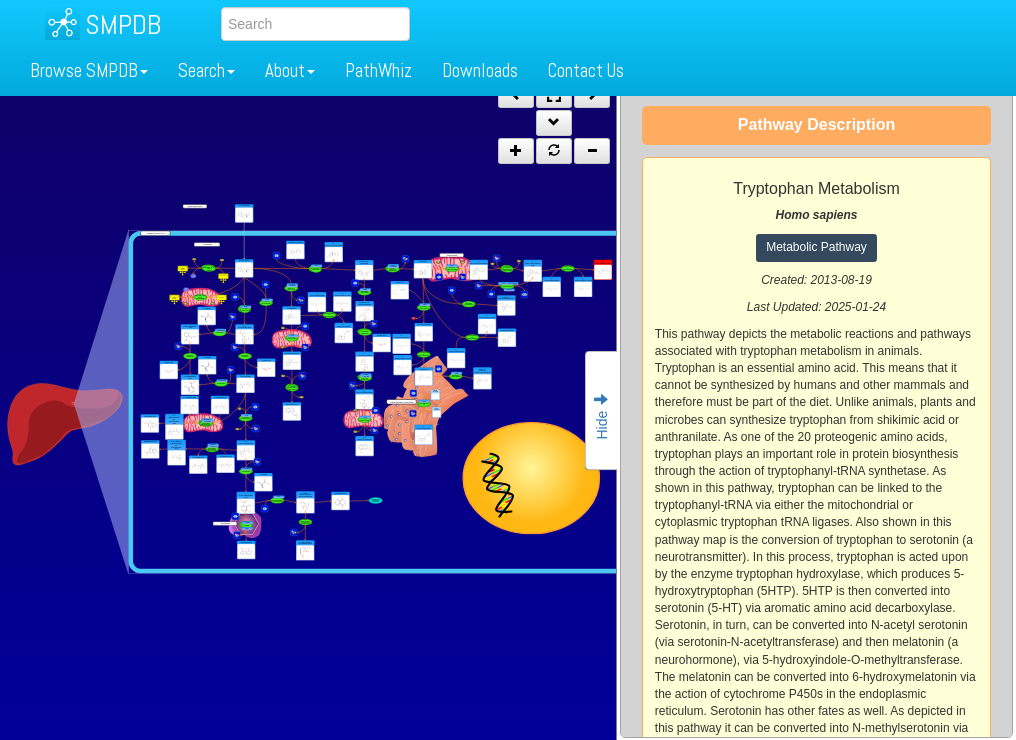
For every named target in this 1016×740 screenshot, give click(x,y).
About (290, 70)
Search (206, 70)
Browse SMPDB (89, 70)
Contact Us (586, 70)
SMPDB (123, 24)
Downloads (480, 70)
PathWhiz (378, 70)
